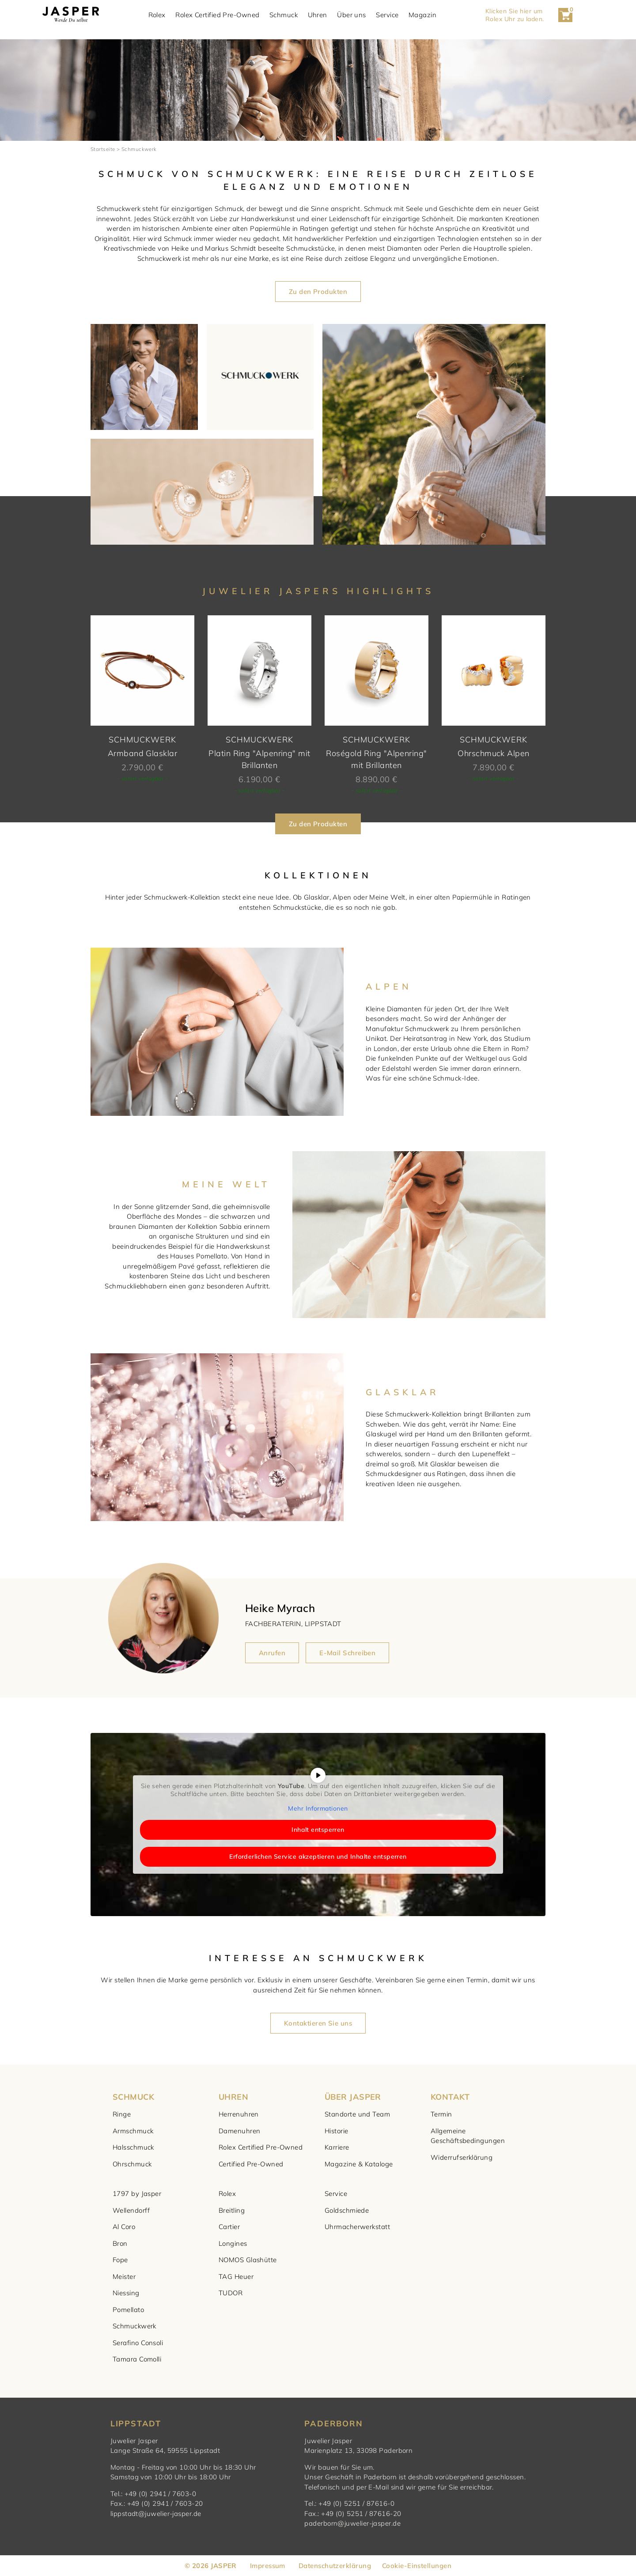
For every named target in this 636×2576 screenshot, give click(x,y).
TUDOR (230, 2293)
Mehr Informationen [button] (318, 1808)
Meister (124, 2276)
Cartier (229, 2226)
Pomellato (128, 2309)
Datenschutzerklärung (335, 2565)
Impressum (267, 2565)
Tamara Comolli (137, 2359)
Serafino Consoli (138, 2343)
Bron (120, 2243)
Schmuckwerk (134, 2326)
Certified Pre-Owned (251, 2164)
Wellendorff (131, 2210)
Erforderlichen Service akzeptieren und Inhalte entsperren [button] (318, 1856)
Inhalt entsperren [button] (318, 1830)
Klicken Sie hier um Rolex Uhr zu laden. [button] (525, 15)
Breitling (232, 2210)
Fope (120, 2260)
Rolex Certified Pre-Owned (228, 15)
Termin (441, 2114)
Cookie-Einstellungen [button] (416, 2565)
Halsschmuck (133, 2147)
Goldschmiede (347, 2210)
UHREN (233, 2097)
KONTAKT (450, 2097)
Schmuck (294, 15)
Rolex (167, 15)
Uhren (327, 15)
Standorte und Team (357, 2114)
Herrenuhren (239, 2114)
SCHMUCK (133, 2097)
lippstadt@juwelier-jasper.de (155, 2513)
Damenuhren (240, 2131)
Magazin (433, 15)
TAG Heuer (236, 2276)
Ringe (122, 2114)
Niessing (126, 2293)
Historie (336, 2131)
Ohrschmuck (132, 2164)
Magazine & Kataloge (359, 2164)
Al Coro (124, 2226)
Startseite (103, 149)
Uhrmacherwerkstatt (357, 2226)
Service (397, 15)
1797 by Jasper (137, 2193)
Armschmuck (133, 2131)
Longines (233, 2243)
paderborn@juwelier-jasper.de (352, 2523)
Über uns (362, 15)
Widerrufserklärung (461, 2157)
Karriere (337, 2147)
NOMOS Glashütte (248, 2260)
